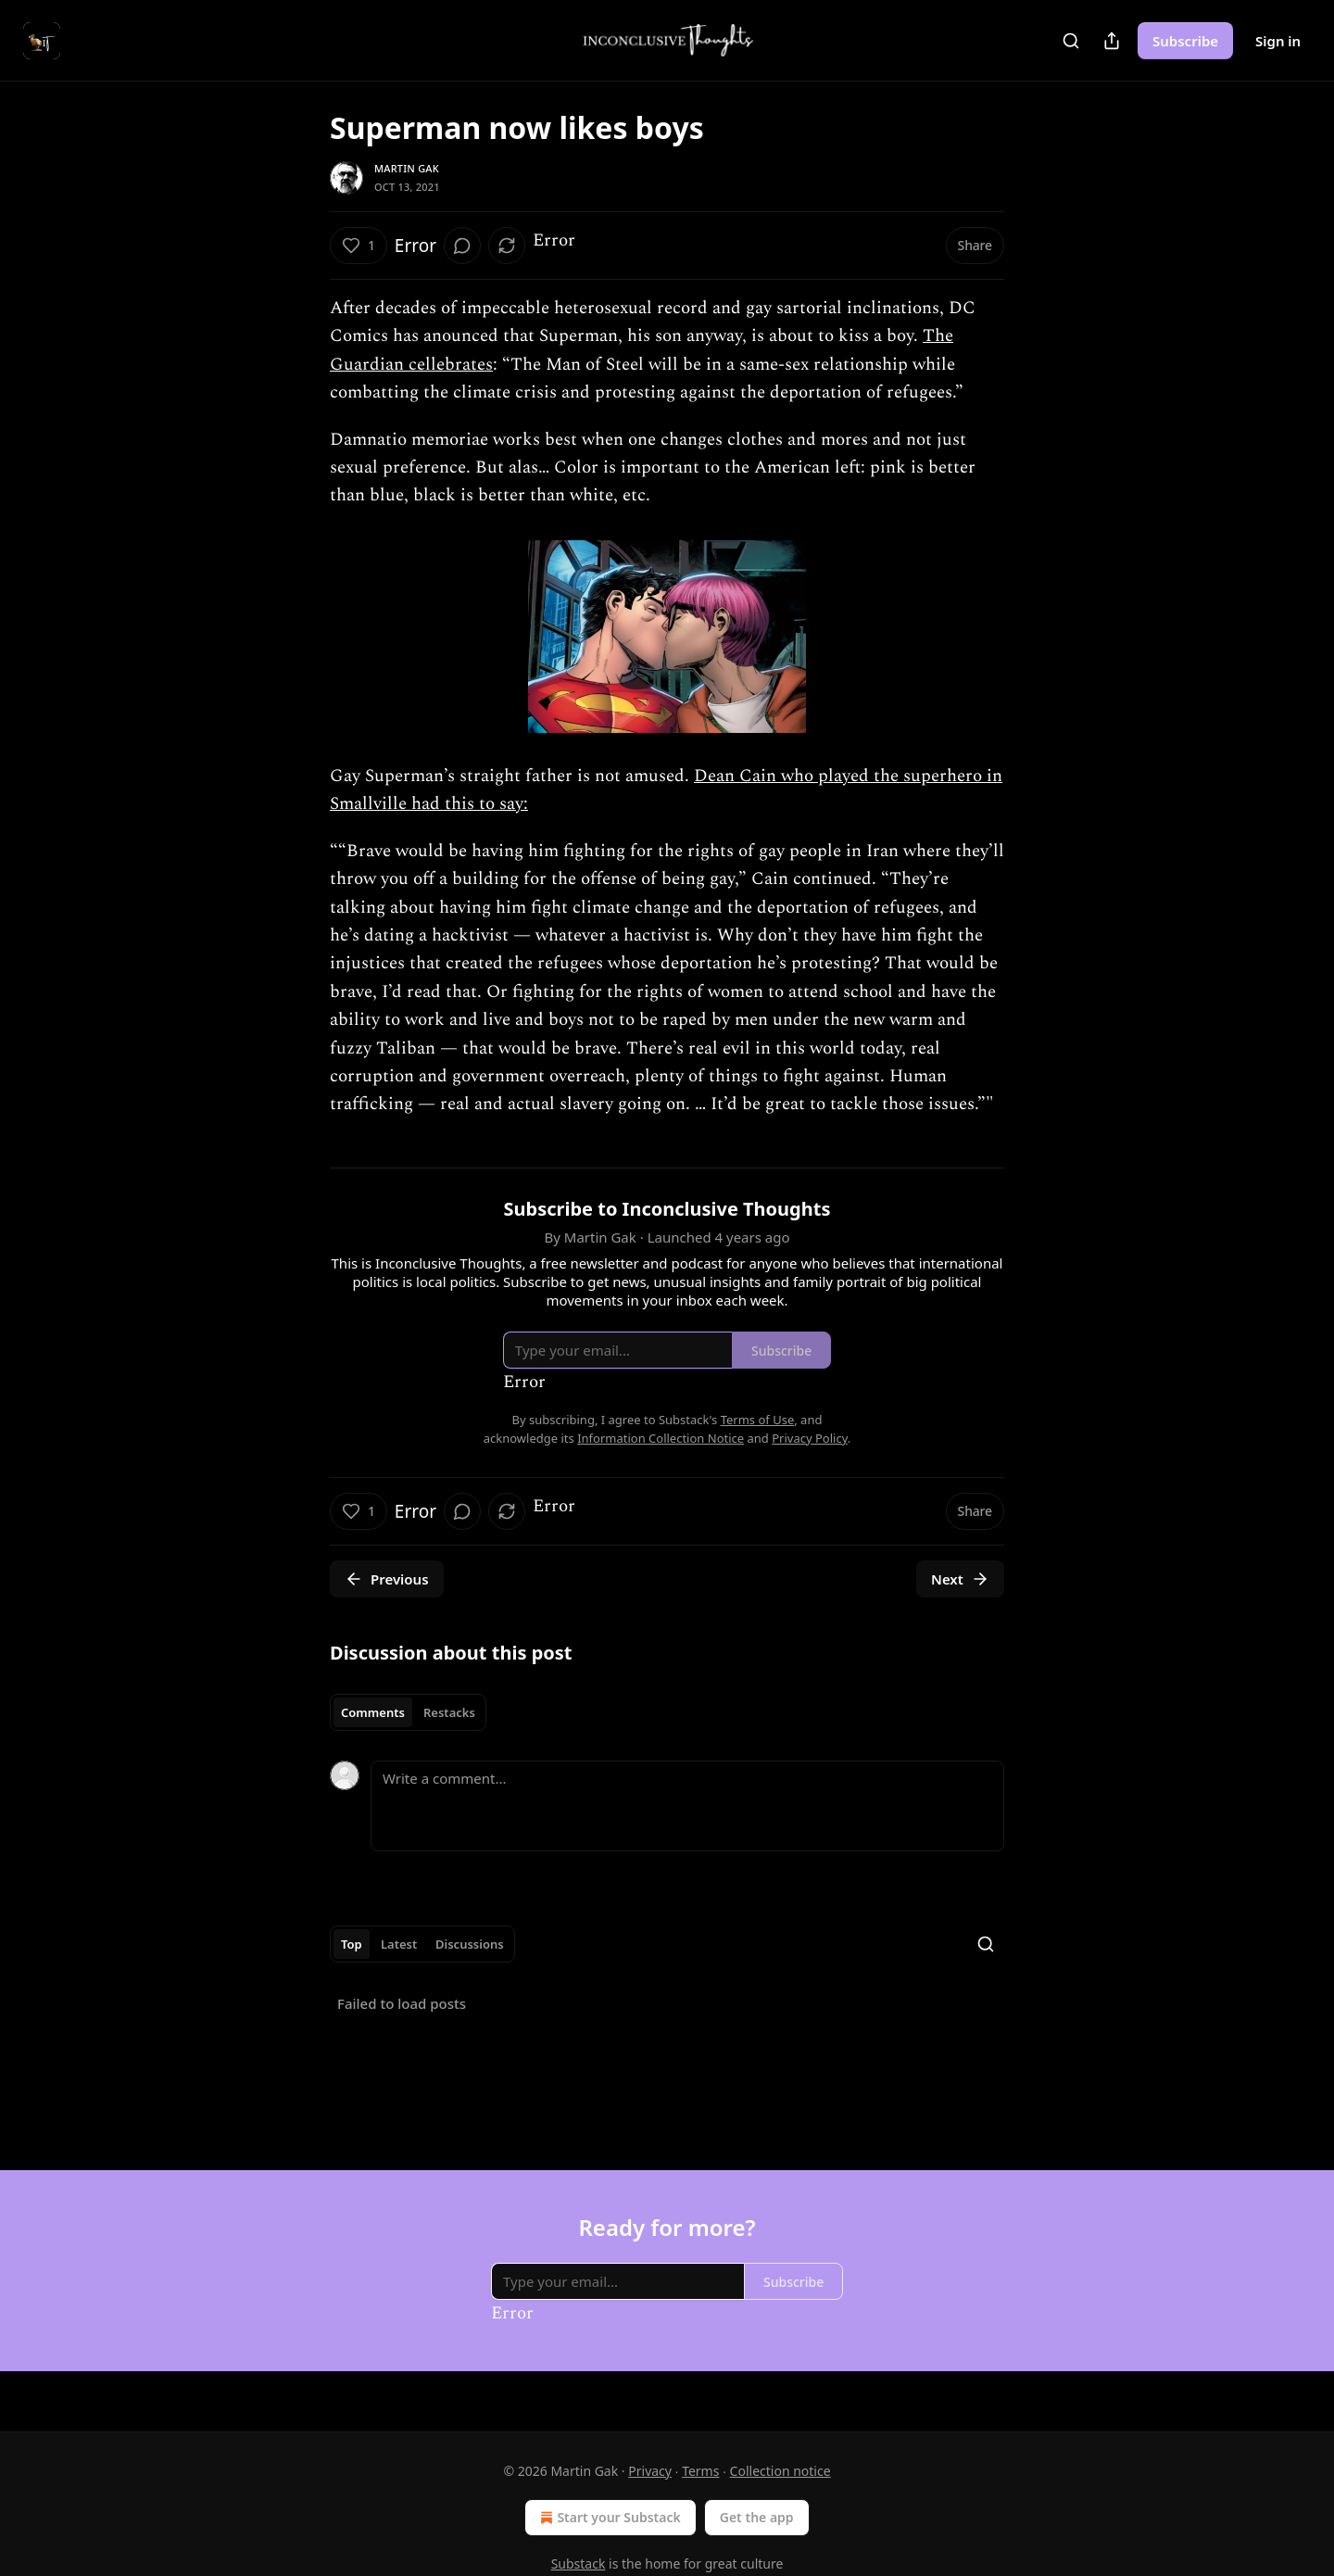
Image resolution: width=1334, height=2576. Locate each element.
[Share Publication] (1111, 40)
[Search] (1070, 40)
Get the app (757, 2517)
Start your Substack (608, 2517)
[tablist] (408, 1712)
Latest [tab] (399, 1944)
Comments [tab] (373, 1712)
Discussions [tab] (469, 1944)
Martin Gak (406, 168)
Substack (578, 2563)
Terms (700, 2471)
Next (960, 1579)
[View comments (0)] (462, 245)
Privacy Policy (810, 1438)
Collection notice (780, 2471)
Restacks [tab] (449, 1712)
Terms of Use (758, 1419)
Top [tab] (351, 1944)
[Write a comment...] (687, 1806)
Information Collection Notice (660, 1438)
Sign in (1278, 41)
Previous (387, 1579)
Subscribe (1185, 41)
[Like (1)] (358, 245)
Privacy (650, 2471)
